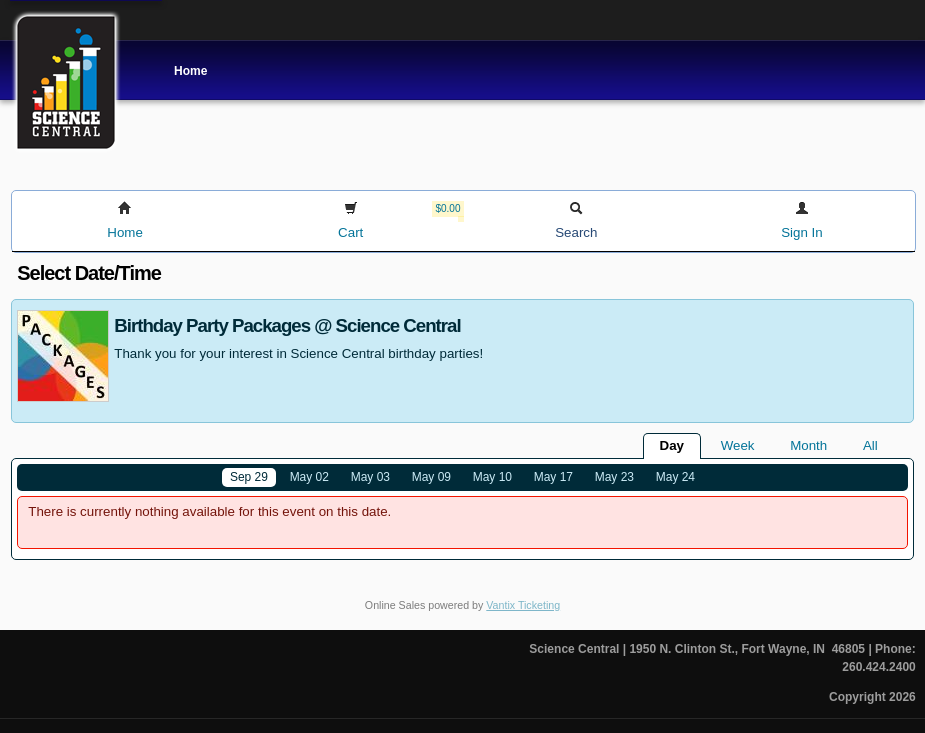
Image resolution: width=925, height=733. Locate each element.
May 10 (492, 477)
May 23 (614, 477)
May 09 (431, 477)
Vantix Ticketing (523, 605)
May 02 (309, 477)
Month (808, 445)
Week (738, 445)
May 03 (370, 477)
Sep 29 (249, 477)
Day (672, 445)
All (870, 445)
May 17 (553, 477)
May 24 (675, 477)
